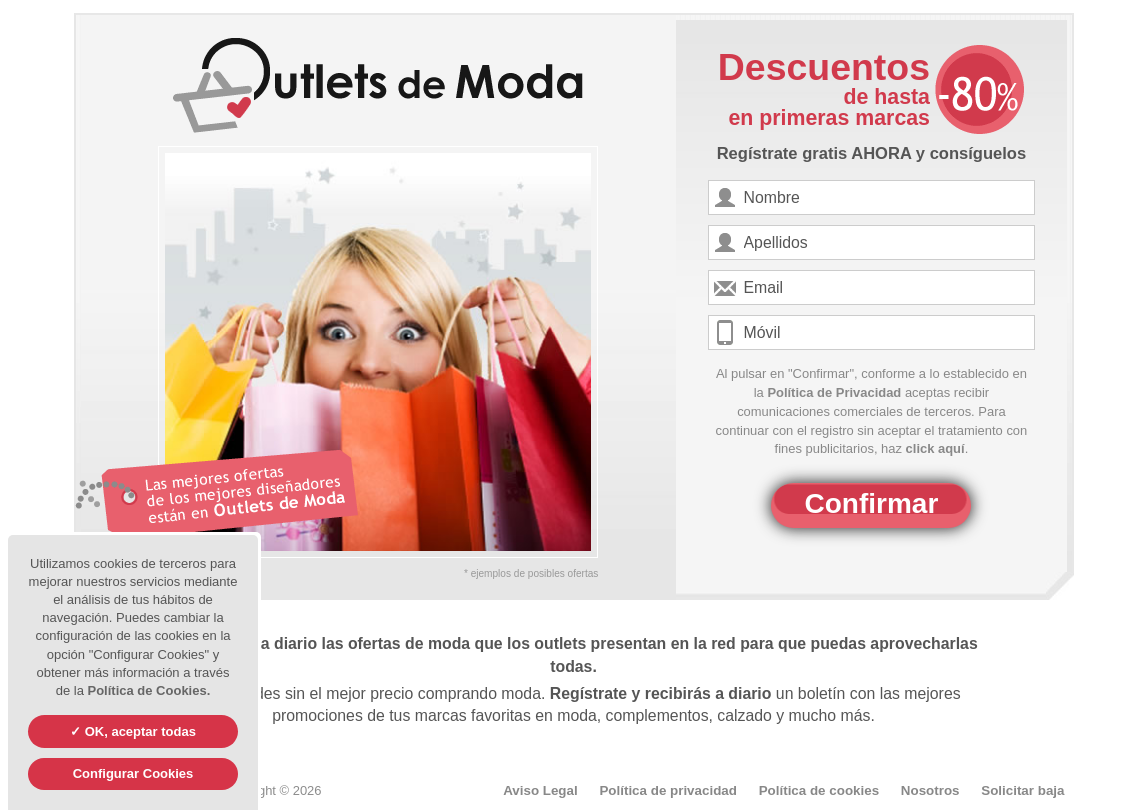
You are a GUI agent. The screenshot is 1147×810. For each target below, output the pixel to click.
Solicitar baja (1022, 790)
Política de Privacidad (834, 392)
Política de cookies (819, 790)
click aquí (935, 448)
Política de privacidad (668, 790)
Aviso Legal (540, 790)
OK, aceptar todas (138, 731)
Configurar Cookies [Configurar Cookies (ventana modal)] (133, 773)
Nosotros (930, 790)
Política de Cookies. (148, 690)
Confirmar (872, 503)
